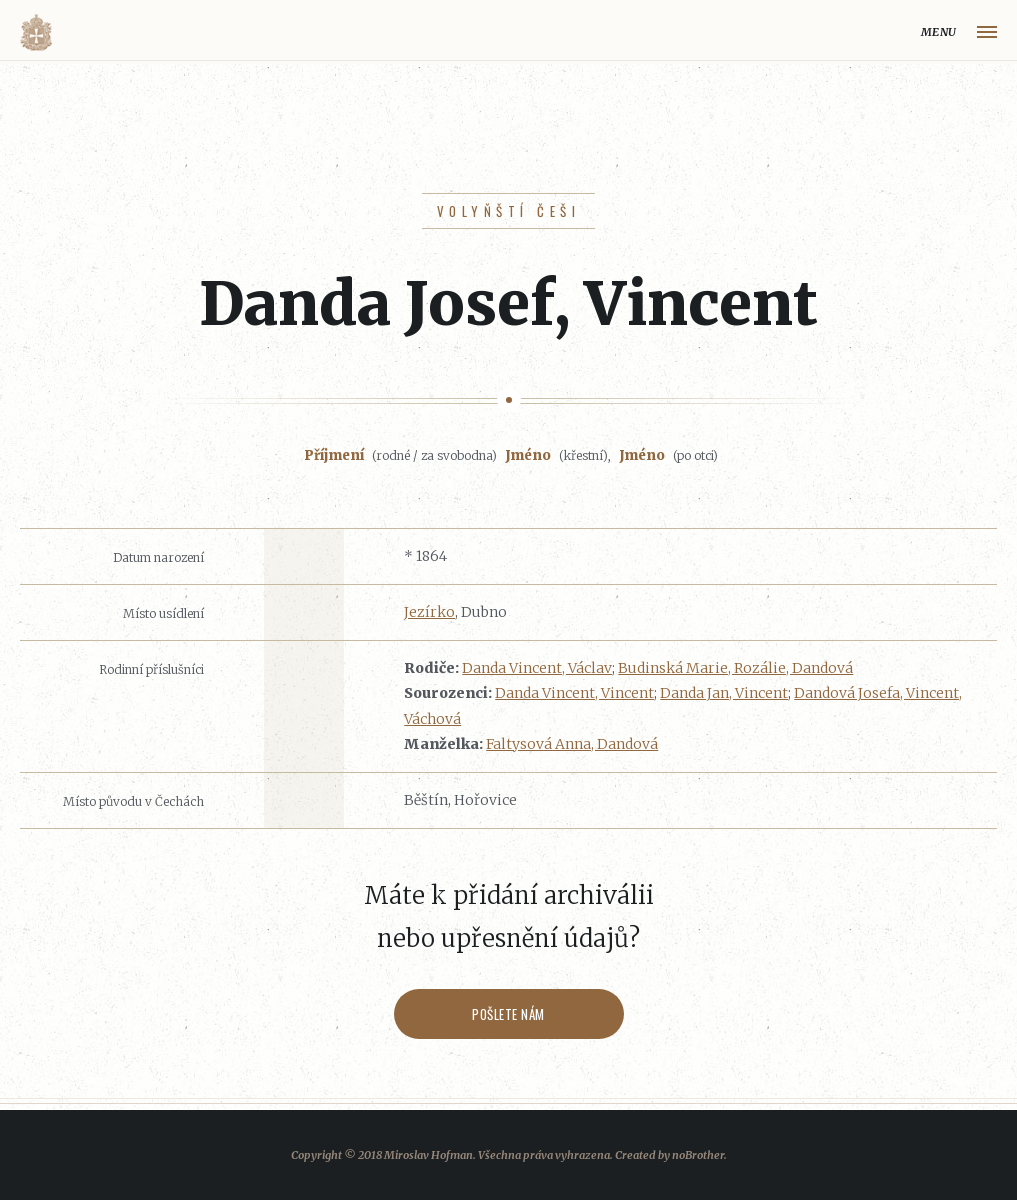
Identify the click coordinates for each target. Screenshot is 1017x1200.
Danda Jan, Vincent (724, 693)
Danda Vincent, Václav (537, 668)
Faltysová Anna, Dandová (572, 744)
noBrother (698, 1155)
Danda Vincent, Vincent (574, 693)
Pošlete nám (508, 1014)
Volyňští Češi (508, 211)
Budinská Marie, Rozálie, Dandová (735, 668)
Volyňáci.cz (36, 32)
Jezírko (429, 612)
